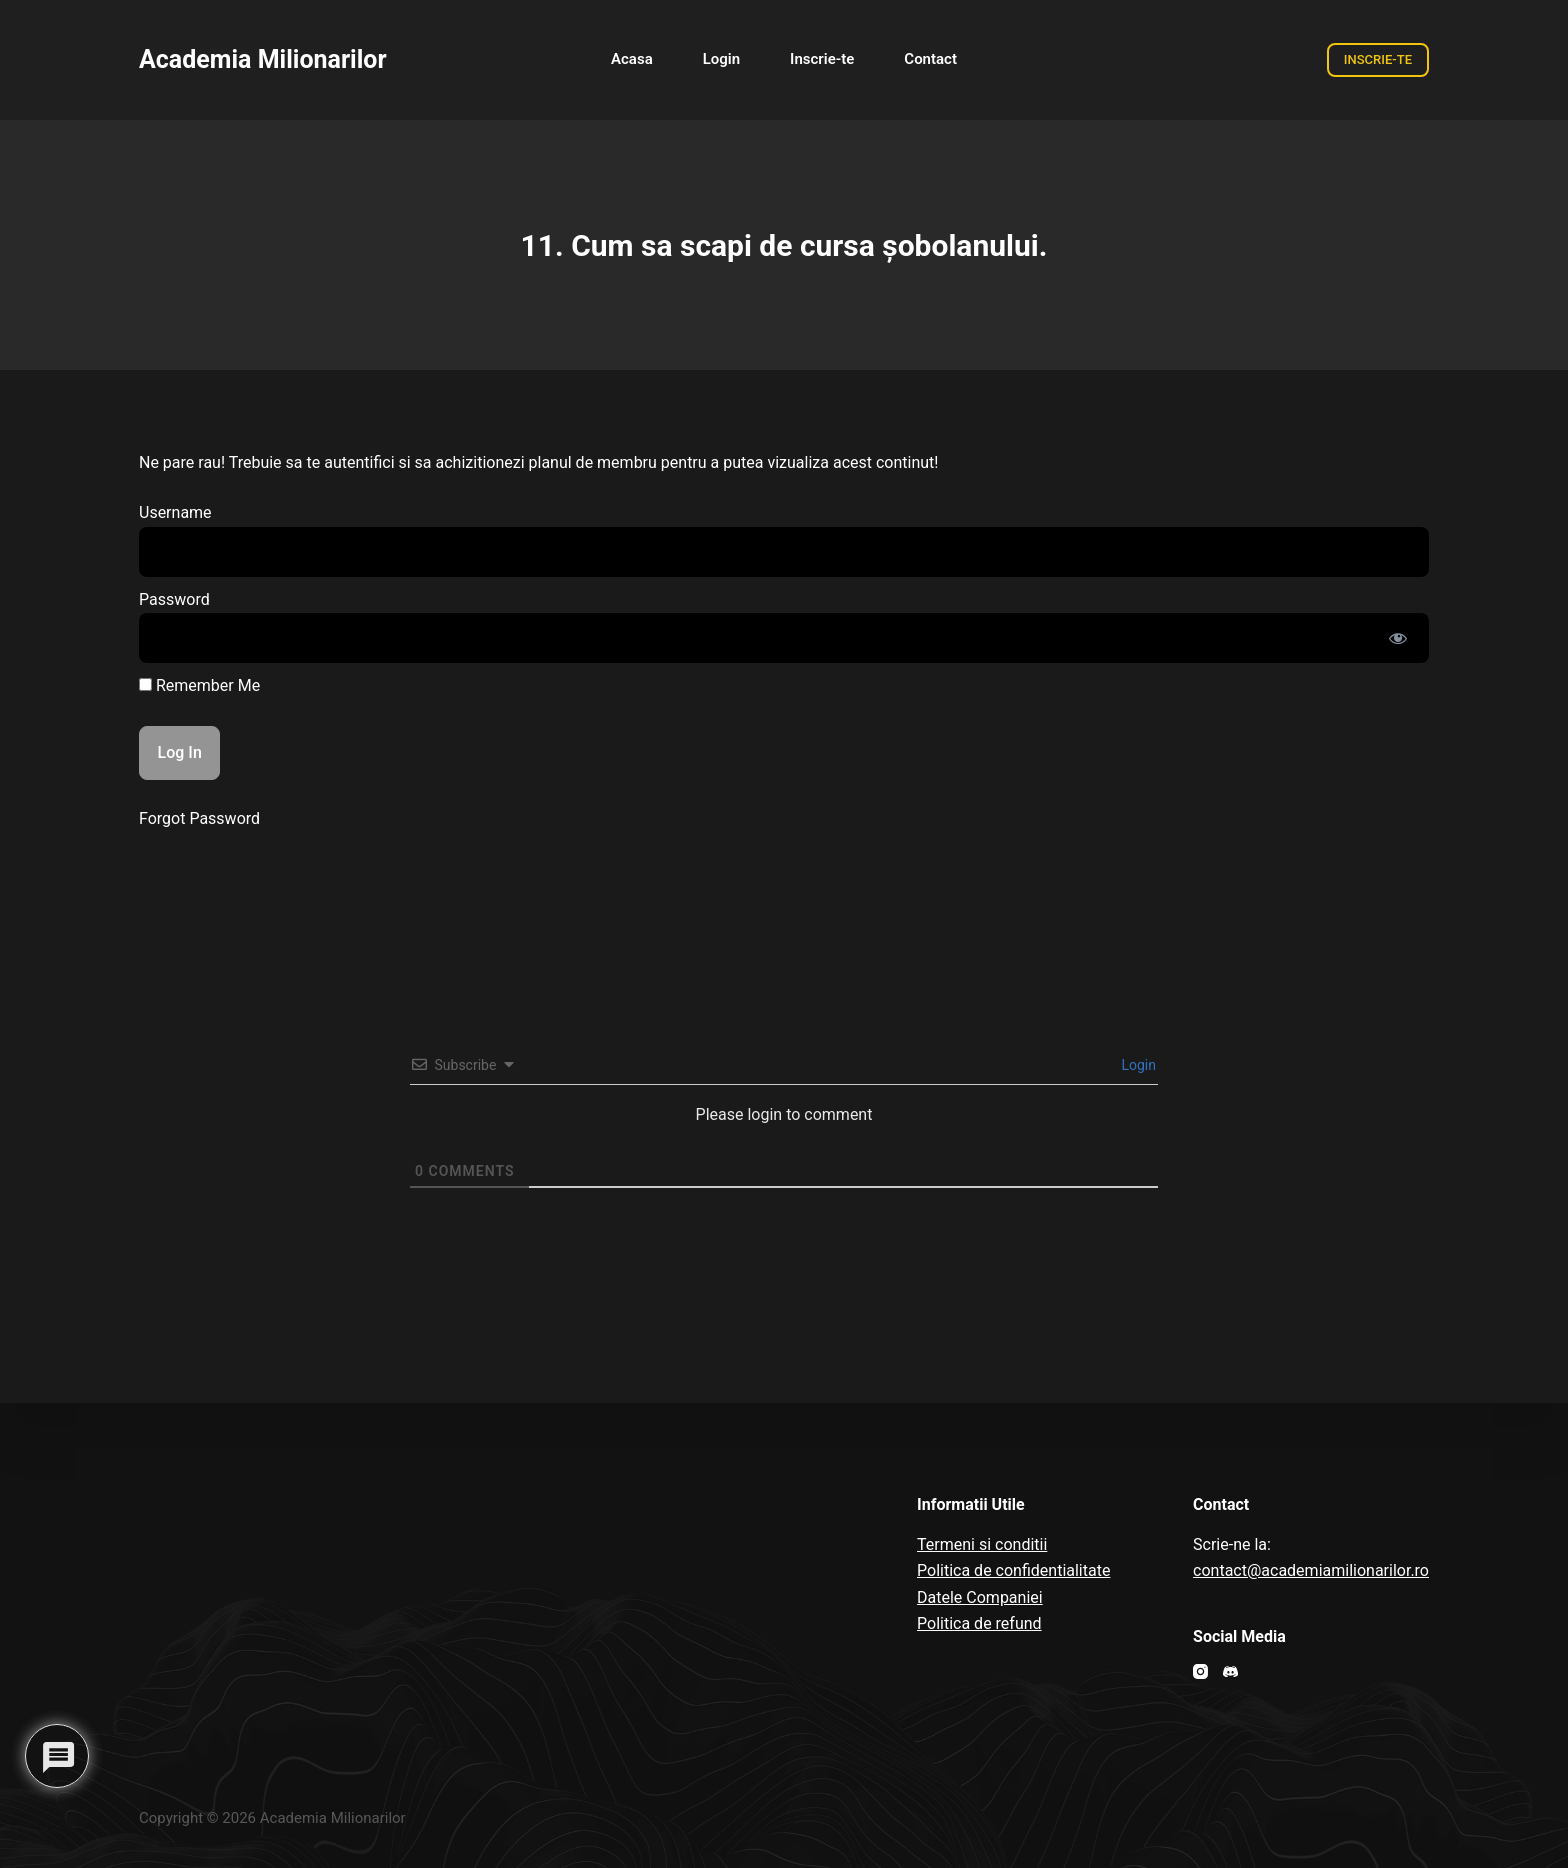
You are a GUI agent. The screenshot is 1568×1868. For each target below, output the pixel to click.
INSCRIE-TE (1378, 59)
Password (174, 599)
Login (1137, 1065)
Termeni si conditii (982, 1544)
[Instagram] (1200, 1671)
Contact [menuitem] (930, 59)
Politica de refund (979, 1623)
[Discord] (1230, 1671)
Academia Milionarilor (263, 59)
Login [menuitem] (721, 59)
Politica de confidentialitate (1013, 1570)
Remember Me (199, 685)
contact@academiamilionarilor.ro (1311, 1570)
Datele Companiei (980, 1597)
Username (175, 512)
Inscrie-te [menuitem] (822, 59)
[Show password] (1398, 638)
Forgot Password (199, 818)
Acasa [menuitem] (632, 59)
